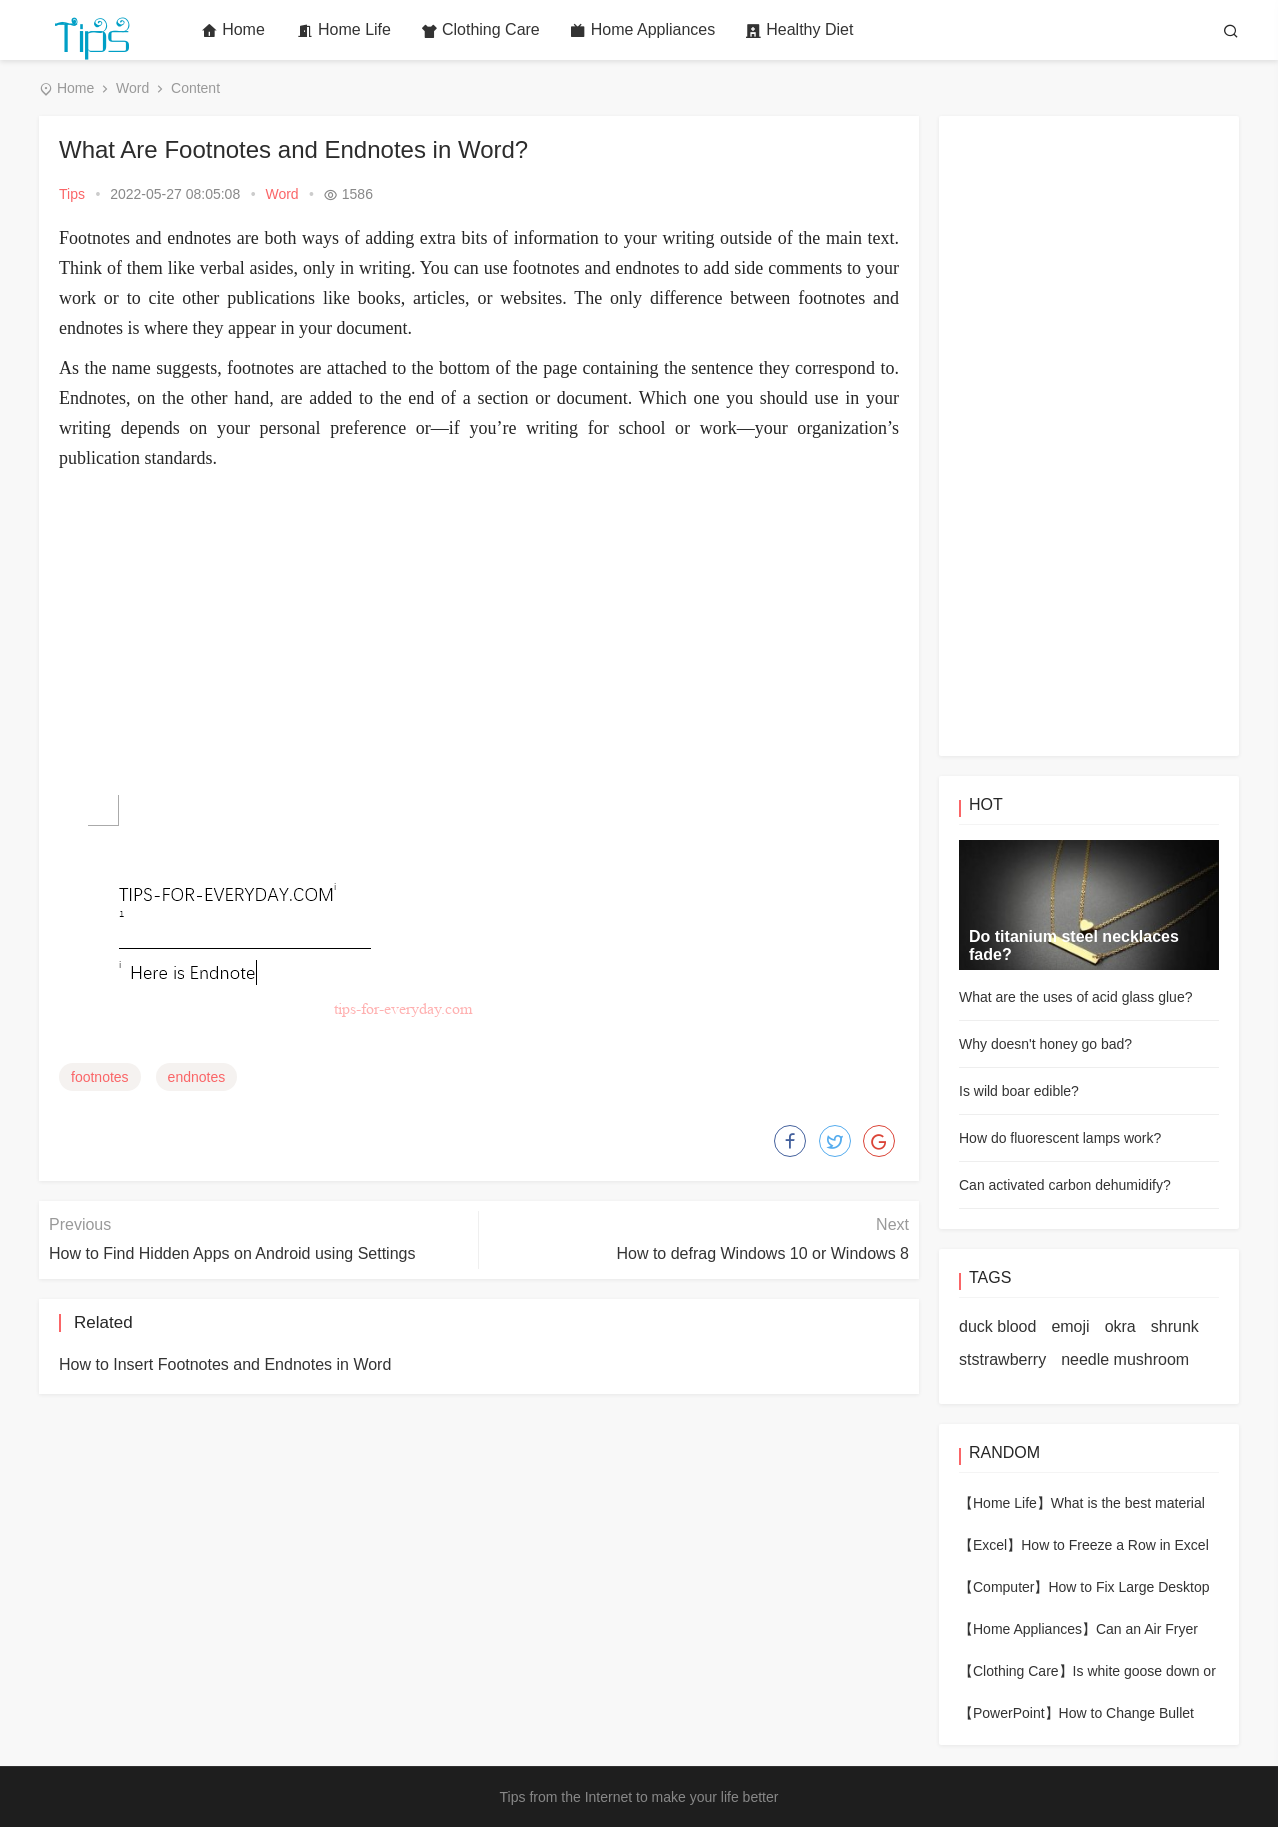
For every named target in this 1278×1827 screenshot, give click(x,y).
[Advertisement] (479, 623)
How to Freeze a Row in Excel (1115, 1545)
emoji (1070, 1326)
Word (132, 88)
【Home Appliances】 (1027, 1629)
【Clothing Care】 (1016, 1671)
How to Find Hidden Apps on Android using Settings (232, 1253)
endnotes (197, 1077)
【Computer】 (1003, 1587)
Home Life (344, 30)
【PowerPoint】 (1009, 1713)
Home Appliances (643, 30)
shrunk (1175, 1326)
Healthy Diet (799, 30)
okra (1120, 1326)
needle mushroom (1125, 1359)
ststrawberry (1002, 1359)
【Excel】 (990, 1545)
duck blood (997, 1326)
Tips (72, 194)
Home (233, 30)
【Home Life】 (1005, 1503)
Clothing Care (480, 30)
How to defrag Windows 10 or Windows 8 (762, 1253)
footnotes (100, 1077)
